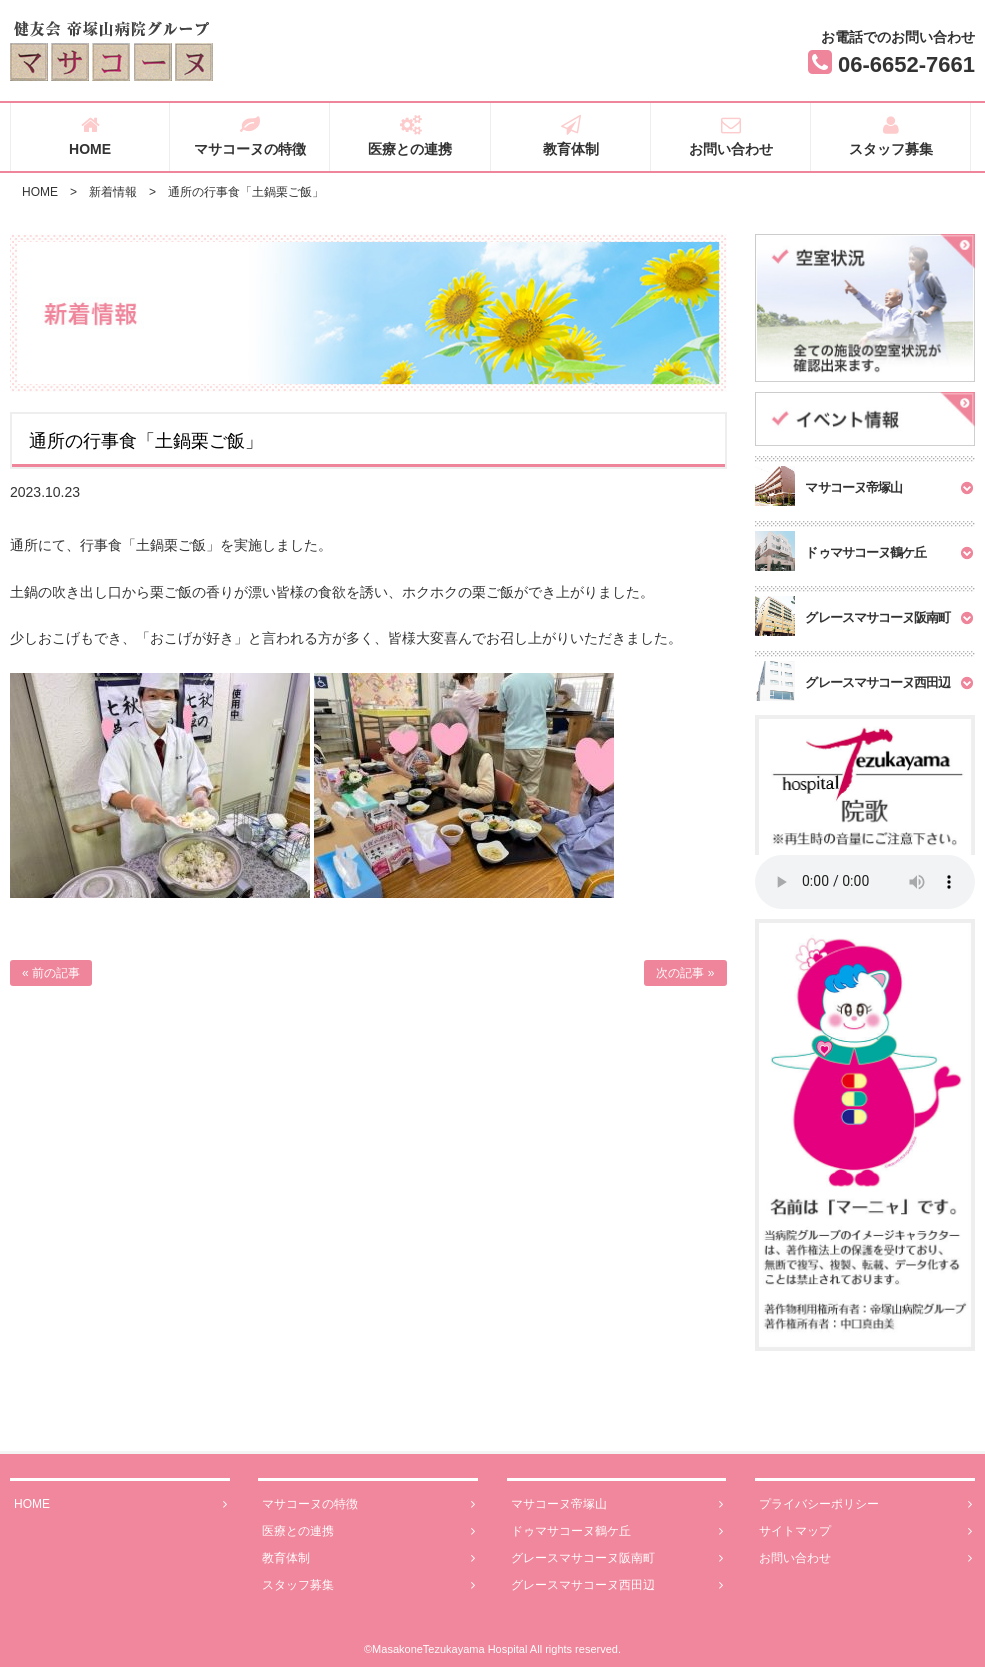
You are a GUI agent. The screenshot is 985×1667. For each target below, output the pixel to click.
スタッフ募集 (891, 136)
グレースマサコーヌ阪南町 (617, 1558)
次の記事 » (685, 973)
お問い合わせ (731, 136)
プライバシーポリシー (865, 1504)
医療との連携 (410, 136)
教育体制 (571, 136)
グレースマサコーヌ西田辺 (617, 1585)
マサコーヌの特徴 (250, 136)
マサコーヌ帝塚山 (617, 1504)
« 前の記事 (51, 973)
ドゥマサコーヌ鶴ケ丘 (617, 1531)
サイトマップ (865, 1531)
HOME (90, 136)
